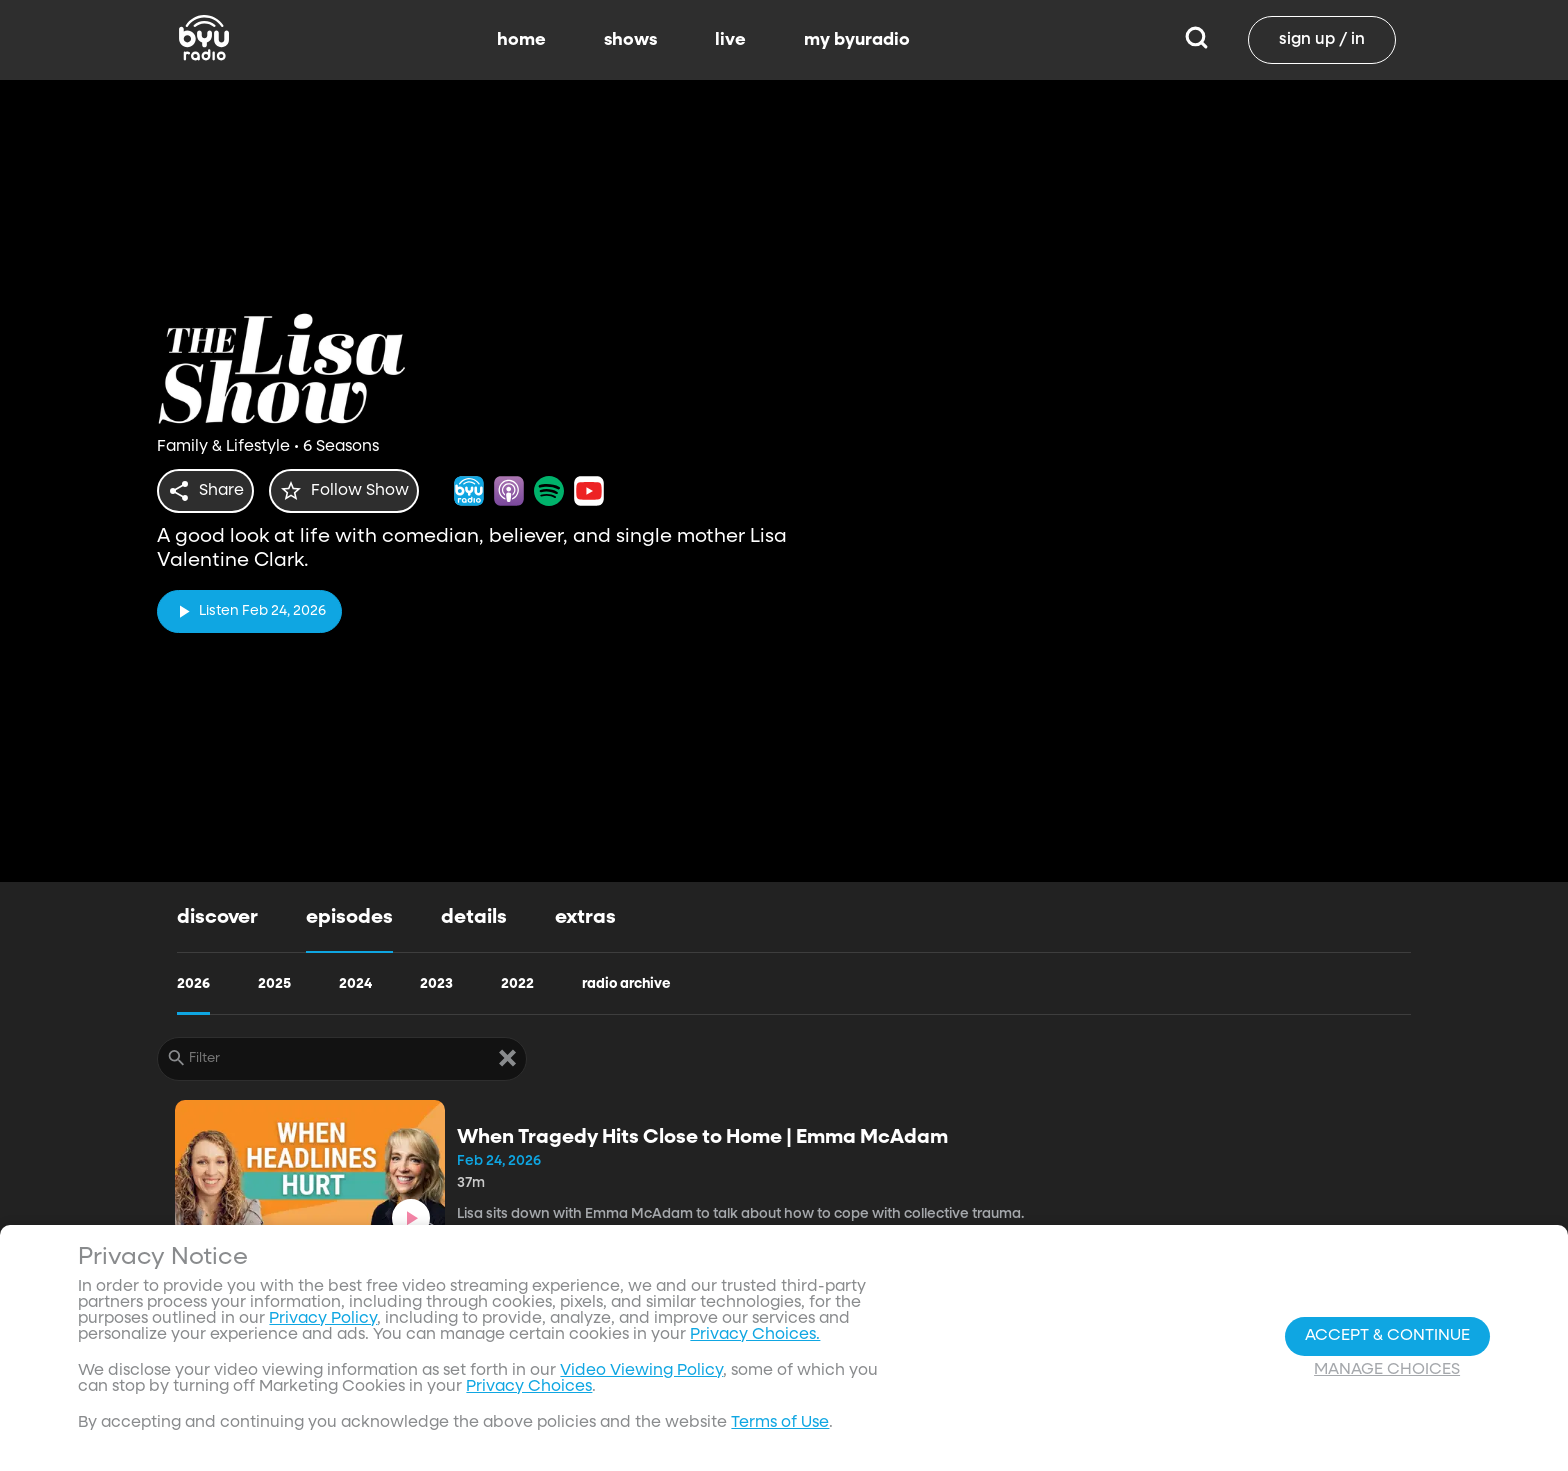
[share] (209, 491)
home (521, 40)
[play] (249, 605)
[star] (356, 491)
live (730, 40)
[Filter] (342, 1059)
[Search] (1196, 40)
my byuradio (857, 40)
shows (630, 40)
